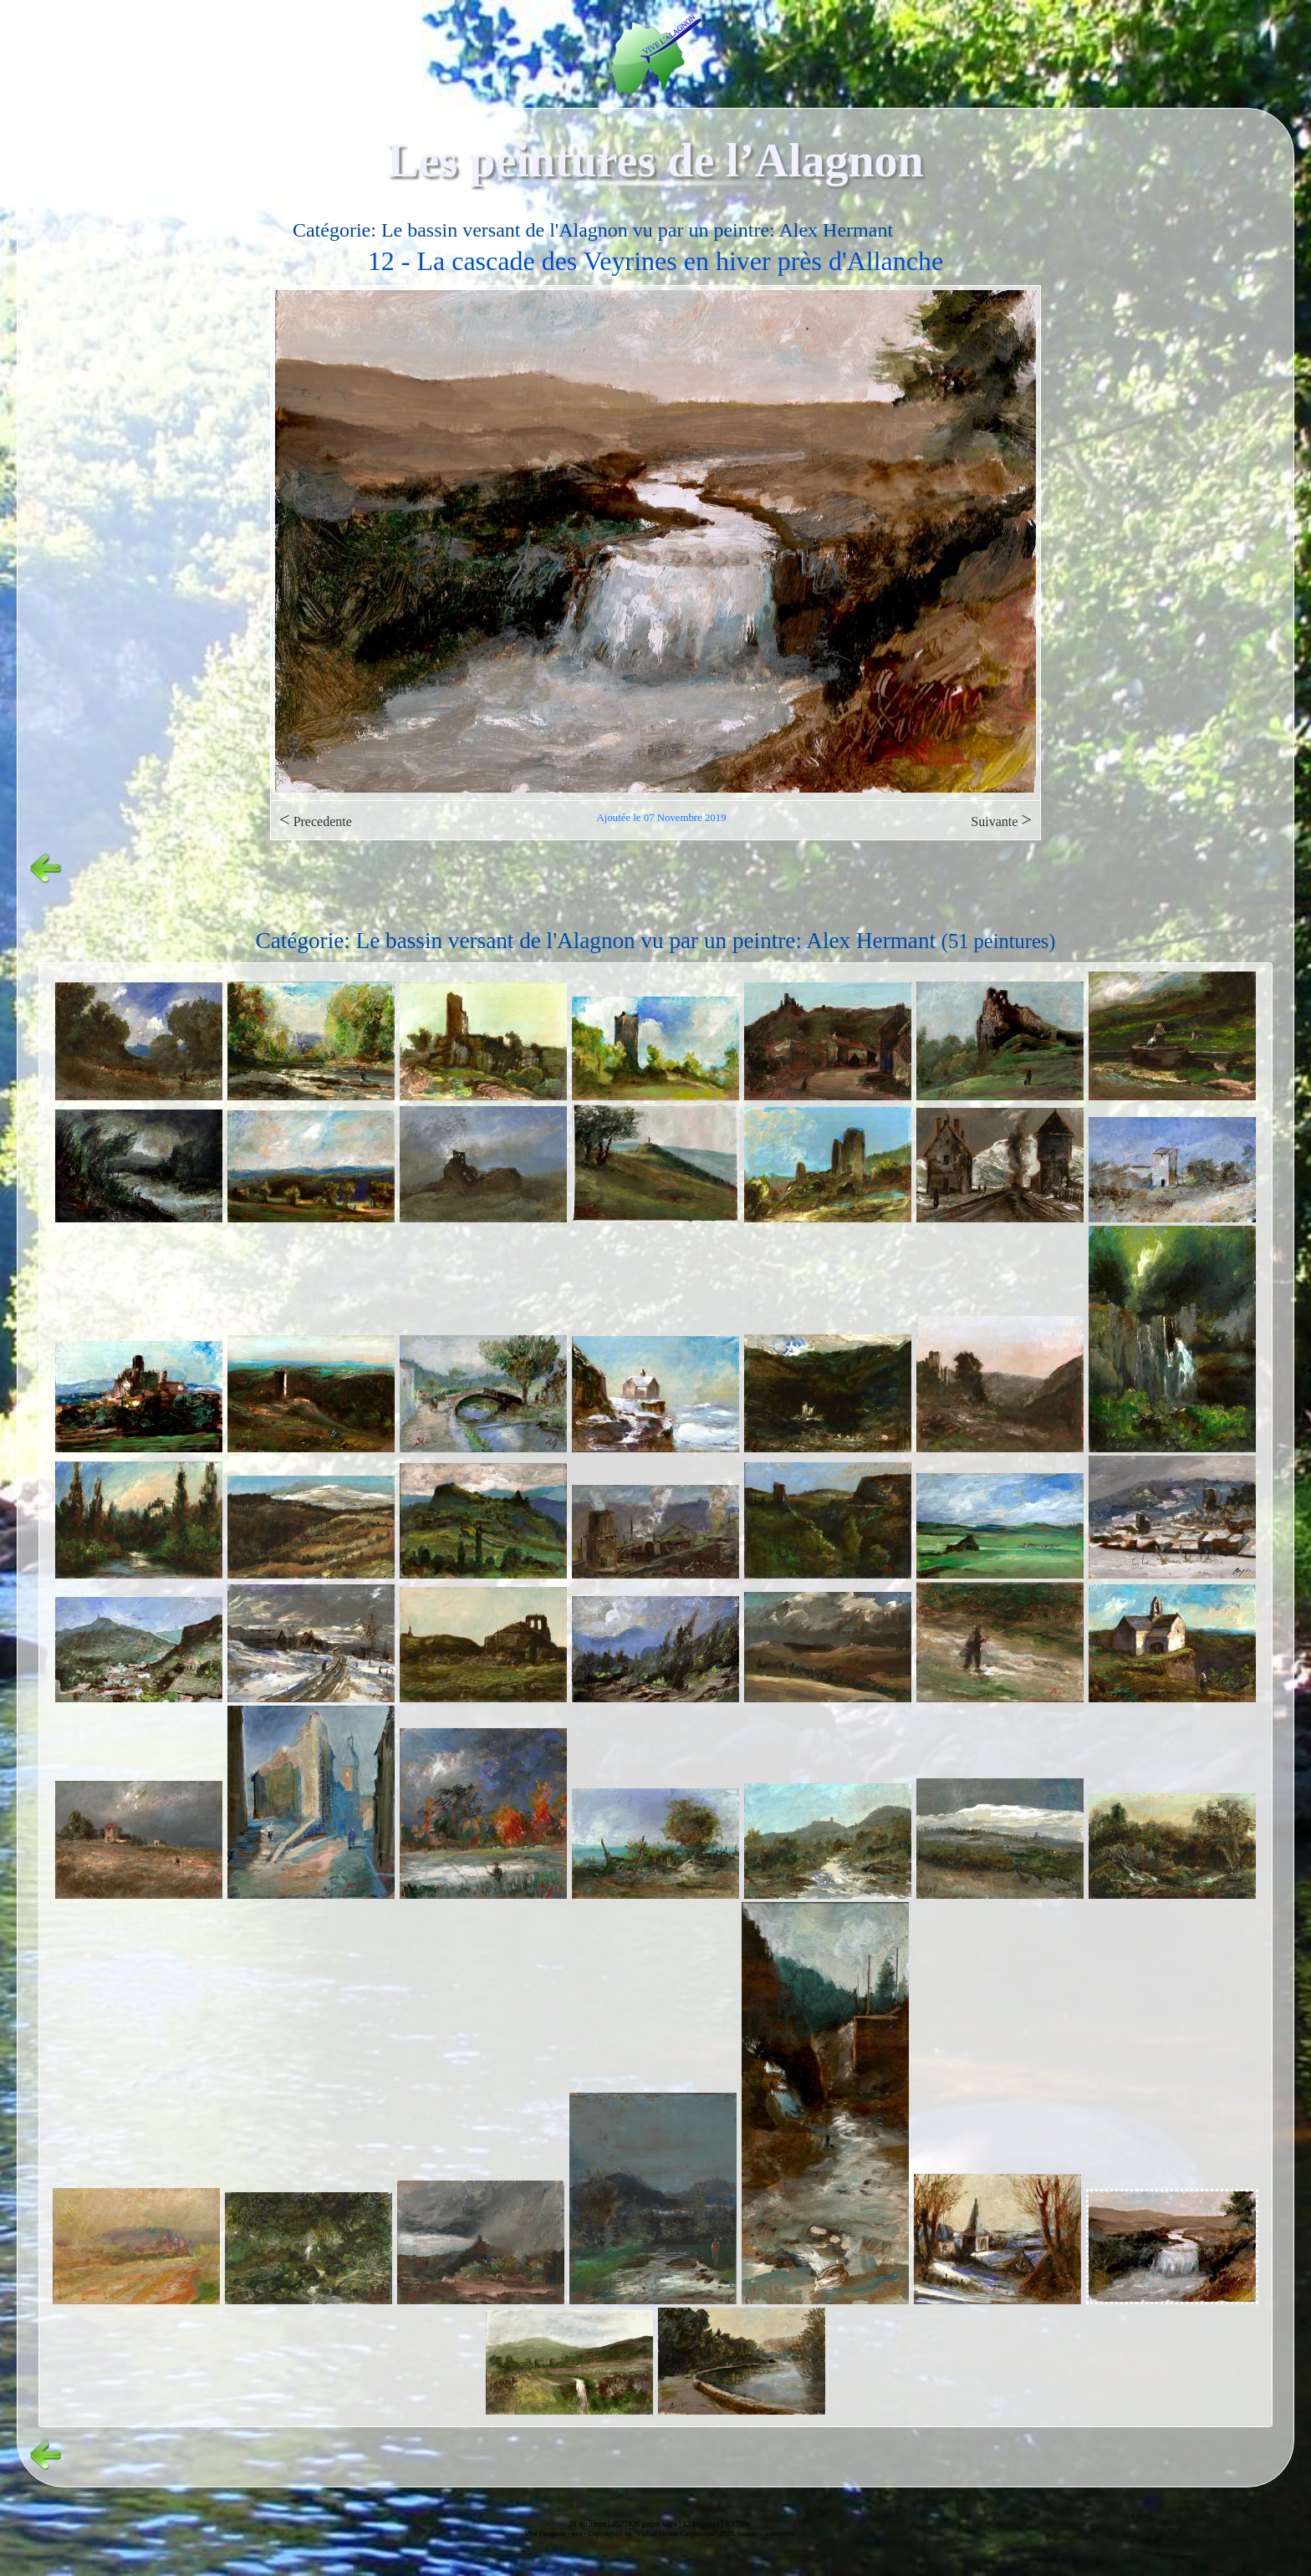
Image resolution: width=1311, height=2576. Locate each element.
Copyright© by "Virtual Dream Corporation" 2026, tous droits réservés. (692, 2533)
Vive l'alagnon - (548, 2533)
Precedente (315, 819)
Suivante (1001, 819)
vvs (577, 2533)
